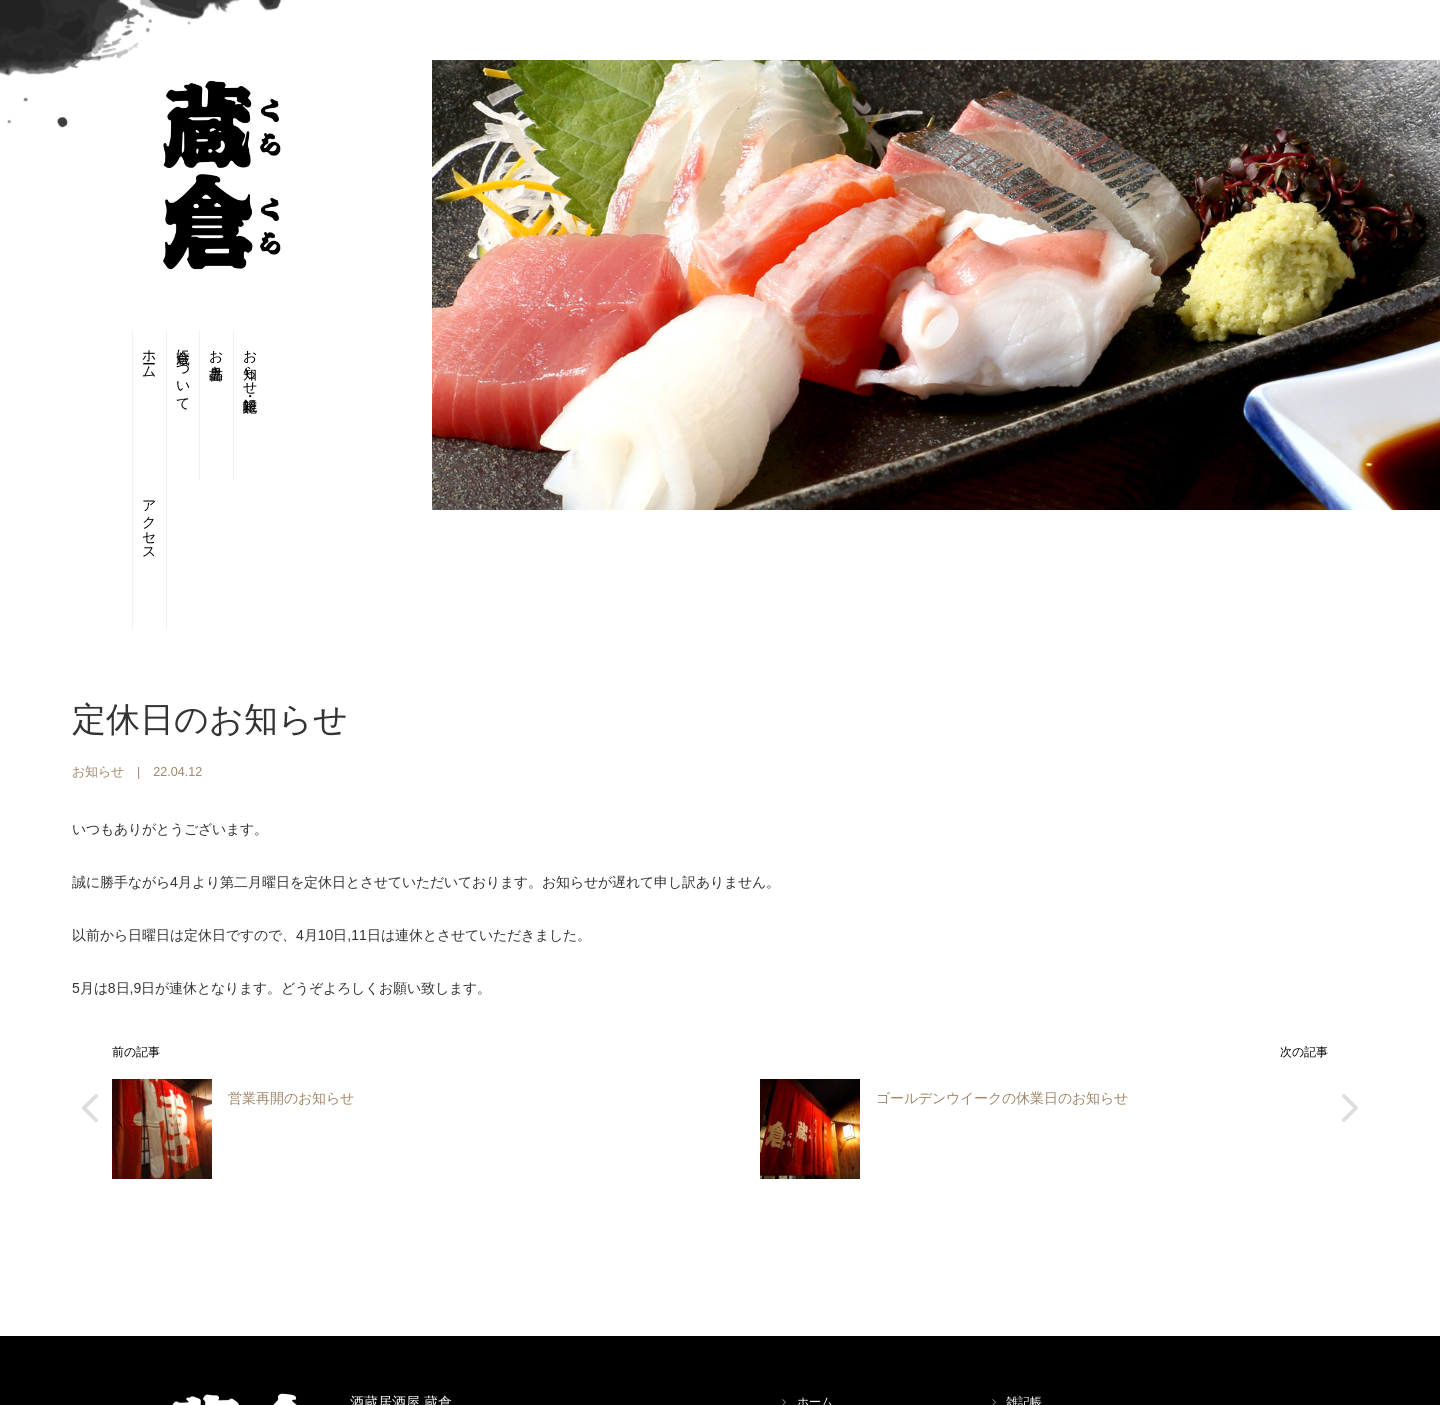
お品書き (216, 356)
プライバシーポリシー (1066, 1328)
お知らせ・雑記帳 (270, 365)
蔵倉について (162, 374)
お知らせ (98, 652)
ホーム (108, 355)
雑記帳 (1024, 1282)
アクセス (325, 374)
